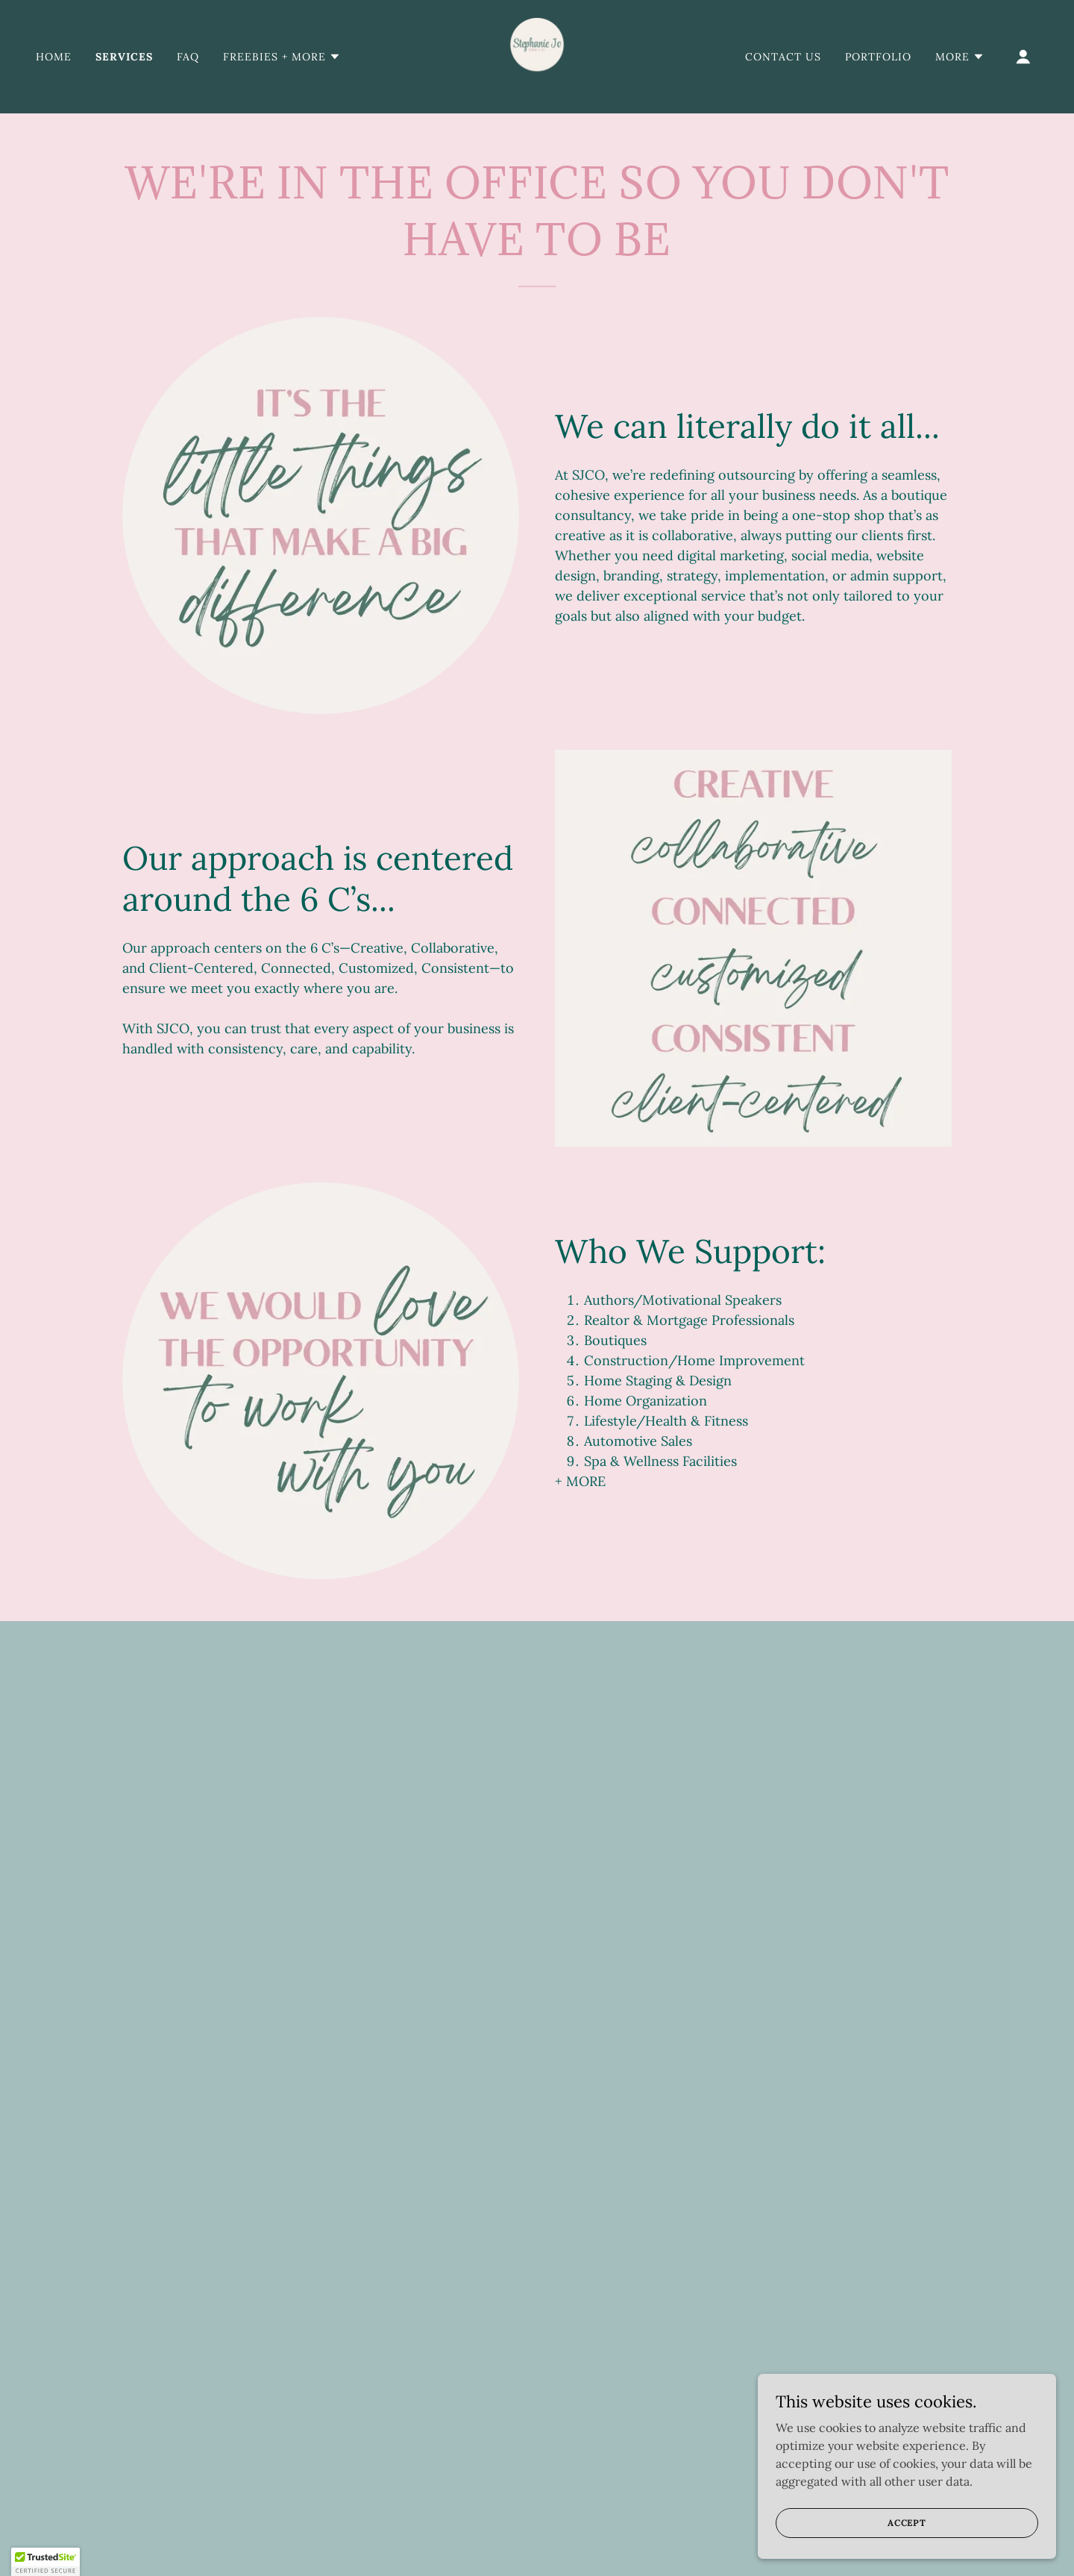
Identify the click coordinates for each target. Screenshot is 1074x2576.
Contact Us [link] (783, 56)
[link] (537, 55)
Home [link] (54, 56)
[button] (282, 57)
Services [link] (124, 56)
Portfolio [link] (878, 56)
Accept (907, 2553)
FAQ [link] (188, 56)
